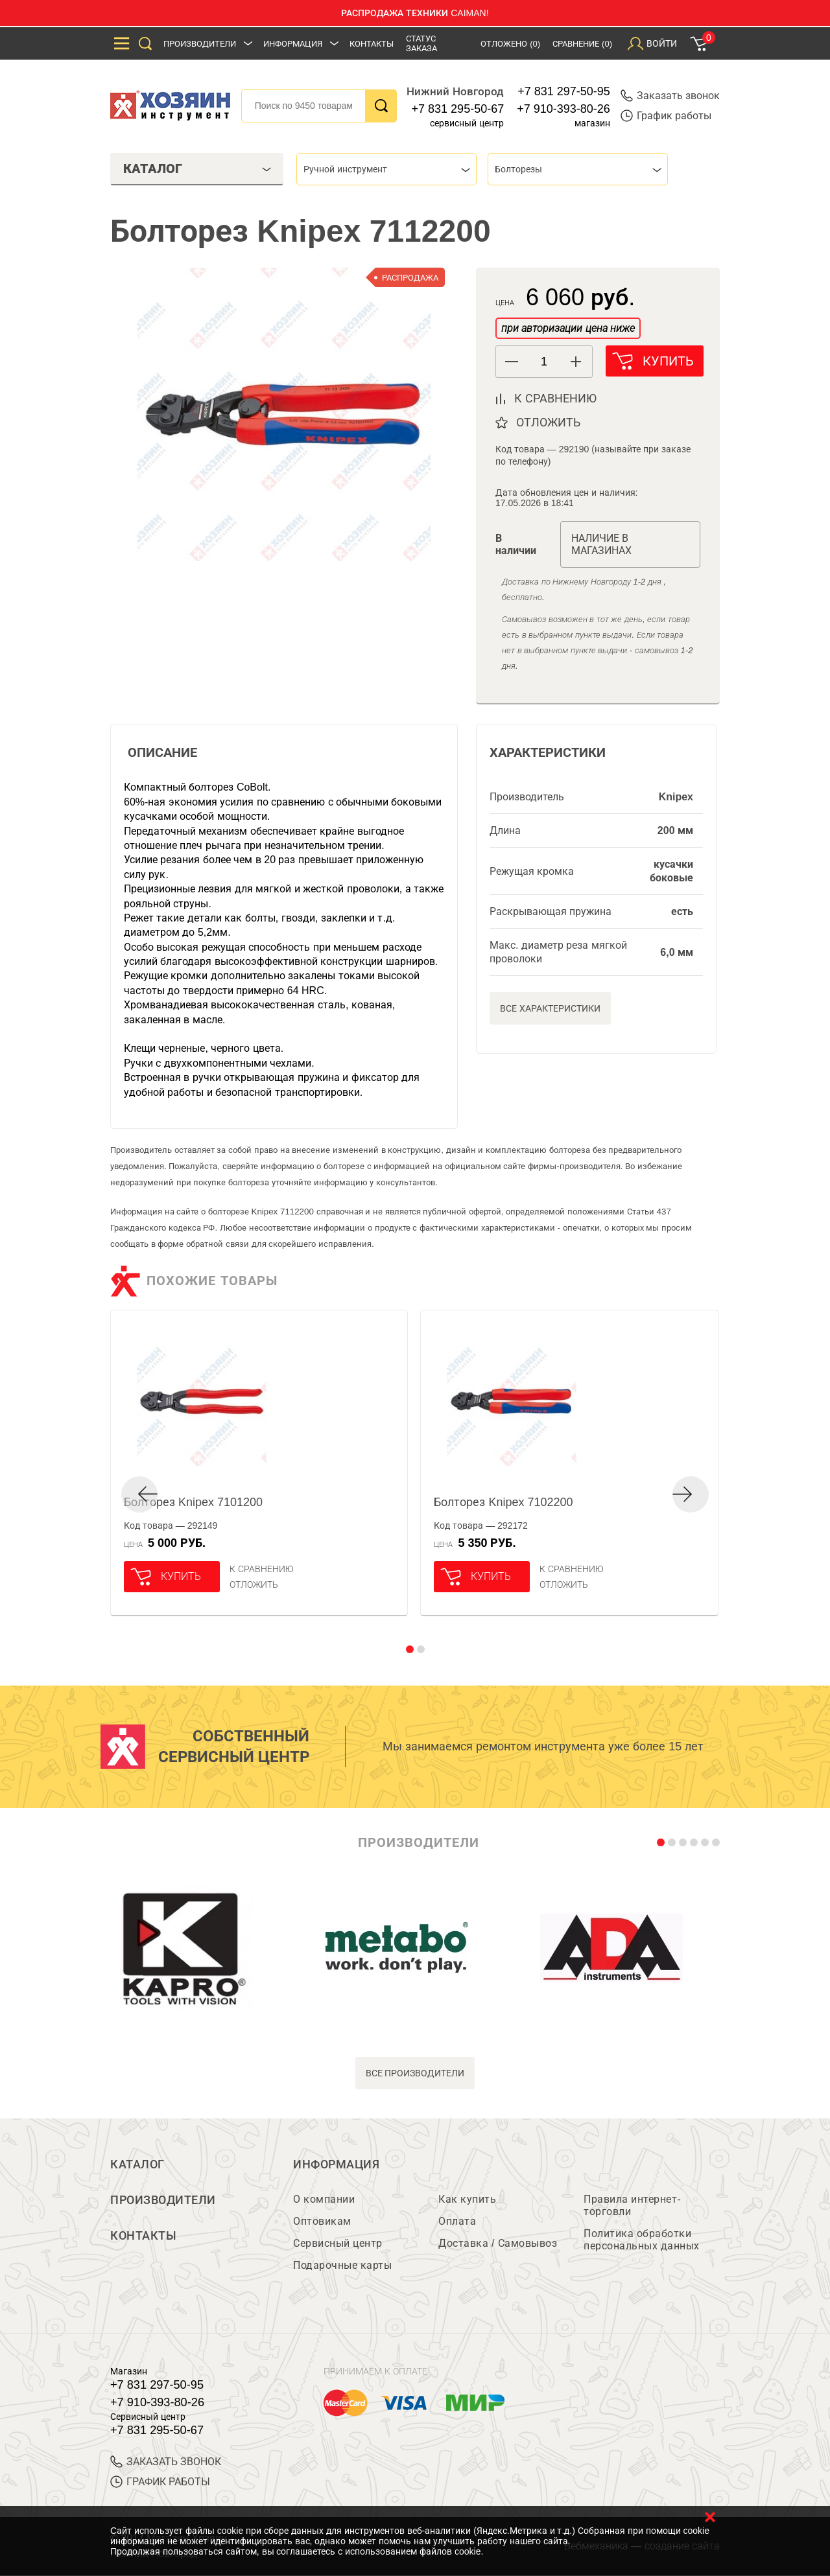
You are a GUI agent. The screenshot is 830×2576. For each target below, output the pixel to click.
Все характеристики (550, 1008)
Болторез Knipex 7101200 (193, 1502)
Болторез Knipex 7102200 (503, 1502)
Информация (292, 44)
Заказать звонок (670, 95)
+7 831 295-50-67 (458, 108)
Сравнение (582, 44)
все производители (415, 2073)
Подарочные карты (342, 2265)
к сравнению (555, 398)
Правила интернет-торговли (632, 2206)
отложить (548, 422)
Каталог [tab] (197, 168)
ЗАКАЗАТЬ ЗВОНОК (165, 2462)
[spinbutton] (544, 362)
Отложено (510, 44)
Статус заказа (421, 43)
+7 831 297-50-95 (563, 91)
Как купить (467, 2199)
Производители (199, 44)
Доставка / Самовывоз (497, 2243)
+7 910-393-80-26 (563, 108)
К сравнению (262, 1569)
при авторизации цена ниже (568, 328)
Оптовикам (322, 2221)
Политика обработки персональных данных (642, 2240)
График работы (666, 116)
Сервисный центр (338, 2243)
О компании (324, 2199)
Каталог (137, 2164)
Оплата (457, 2221)
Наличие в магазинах (601, 544)
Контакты (372, 44)
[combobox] (386, 169)
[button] (576, 361)
